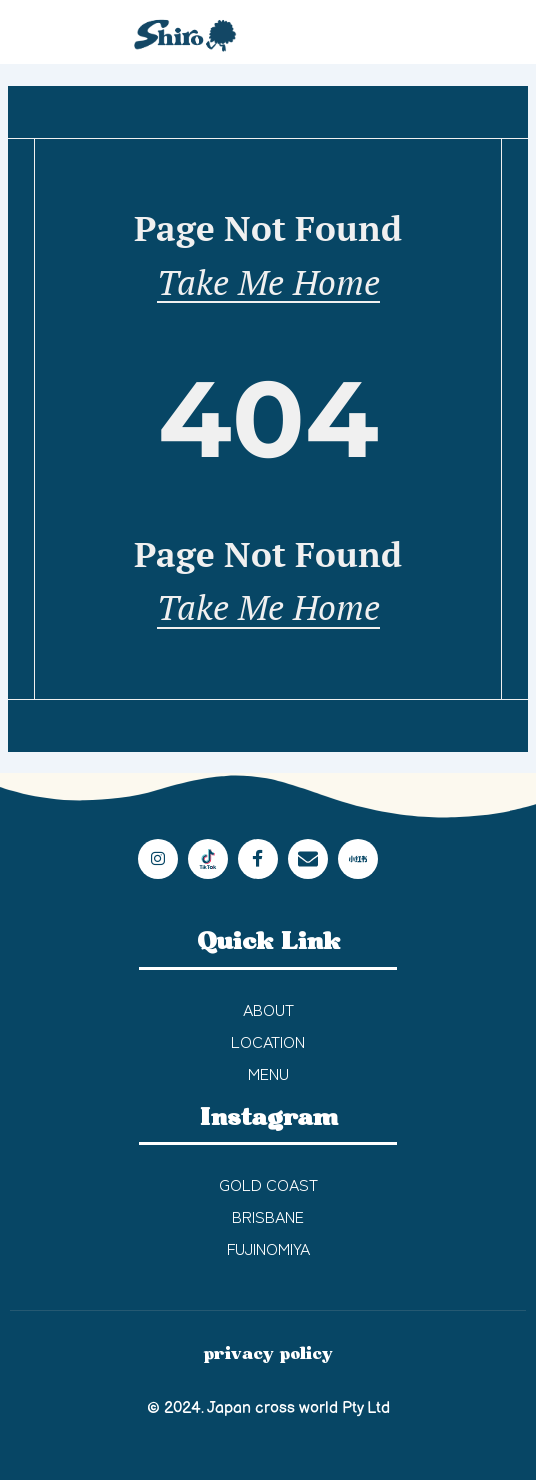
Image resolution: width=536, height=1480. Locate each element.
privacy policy (268, 1354)
